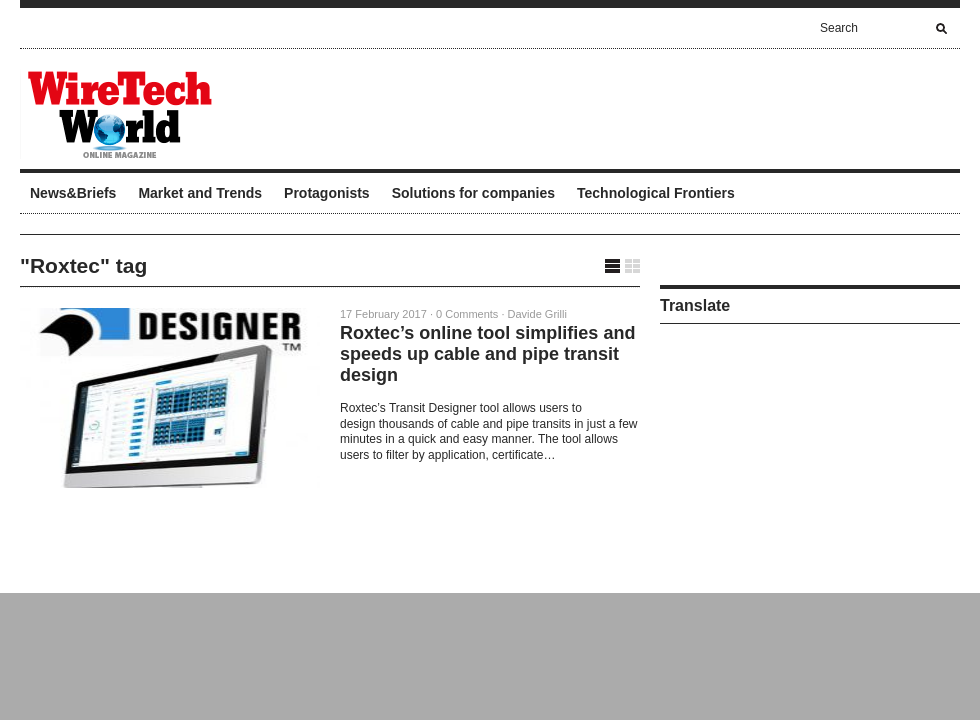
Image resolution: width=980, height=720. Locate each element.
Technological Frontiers (656, 193)
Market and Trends (200, 193)
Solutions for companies (473, 193)
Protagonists (327, 193)
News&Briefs (73, 193)
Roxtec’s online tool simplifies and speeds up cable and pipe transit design (487, 354)
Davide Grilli (537, 314)
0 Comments (467, 314)
